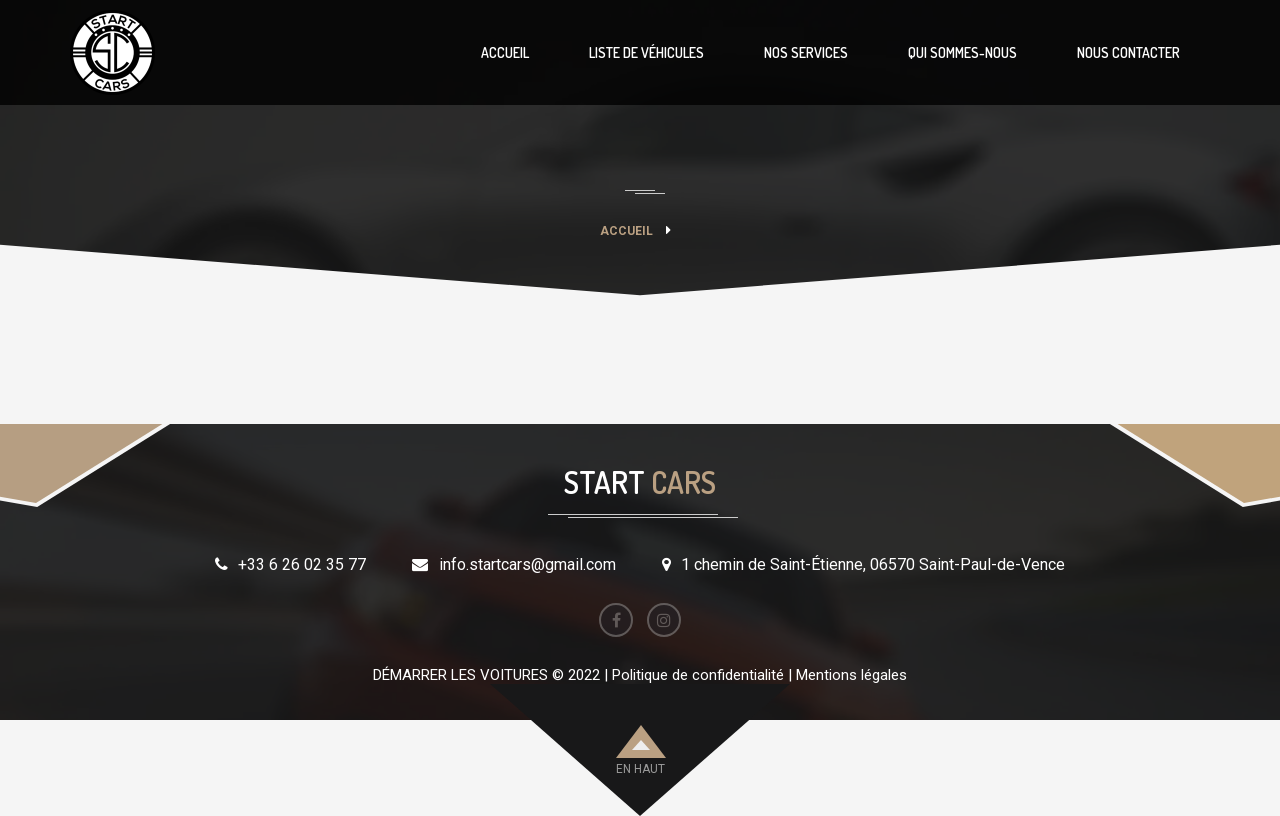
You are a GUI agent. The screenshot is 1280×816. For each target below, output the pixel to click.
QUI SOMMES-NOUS (962, 52)
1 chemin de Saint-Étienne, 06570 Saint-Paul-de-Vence (873, 564)
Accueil (626, 231)
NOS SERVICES (806, 52)
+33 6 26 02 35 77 (302, 564)
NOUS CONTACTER (1128, 52)
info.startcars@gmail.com (527, 564)
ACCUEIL (505, 52)
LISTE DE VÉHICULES (646, 52)
